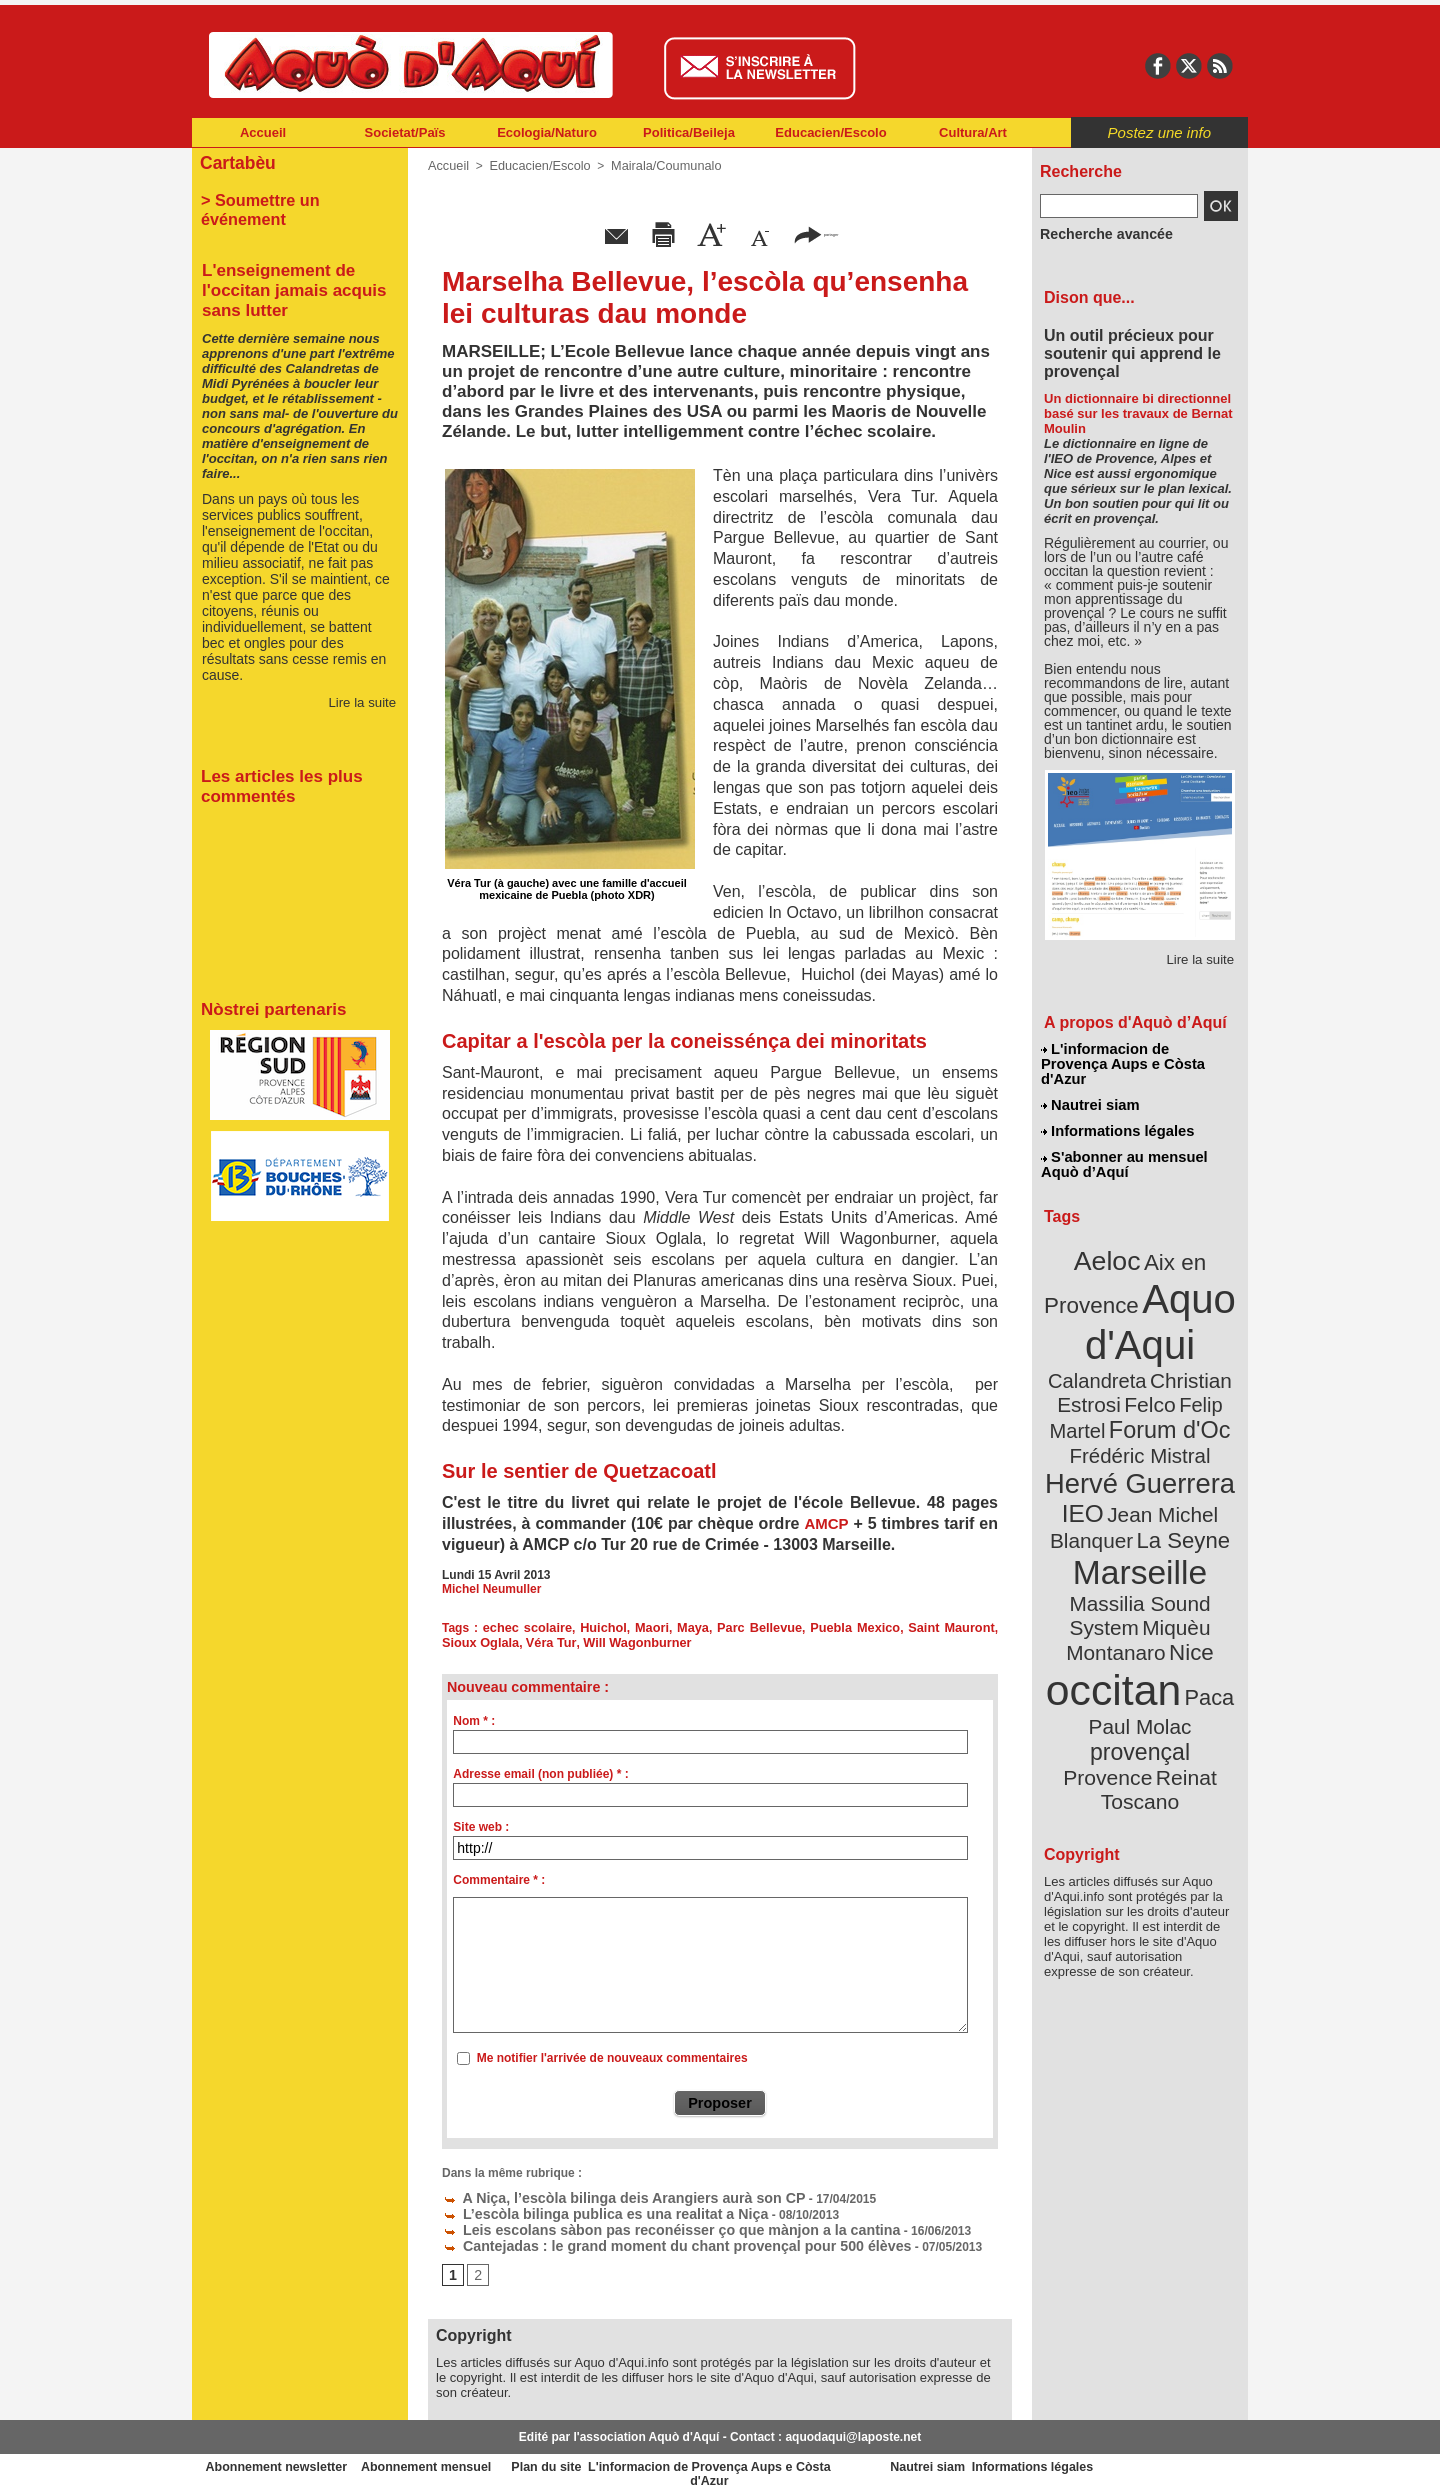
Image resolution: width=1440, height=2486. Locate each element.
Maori (639, 1626)
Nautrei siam (1091, 1086)
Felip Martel (1110, 1357)
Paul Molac (1096, 1594)
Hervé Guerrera (1140, 1404)
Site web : (481, 1824)
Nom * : (474, 1718)
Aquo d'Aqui (1135, 1284)
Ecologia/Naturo (547, 132)
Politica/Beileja (689, 132)
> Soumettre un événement (290, 196)
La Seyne (1176, 1452)
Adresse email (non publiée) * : (540, 1771)
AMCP (826, 1522)
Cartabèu (234, 161)
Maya (677, 1626)
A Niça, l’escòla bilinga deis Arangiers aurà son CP (596, 2193)
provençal (1185, 1593)
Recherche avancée (1096, 233)
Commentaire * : (499, 1877)
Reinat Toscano (1156, 1625)
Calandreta (1188, 1310)
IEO (1091, 1429)
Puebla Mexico (828, 1626)
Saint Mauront (917, 1626)
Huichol (594, 1626)
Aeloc (1112, 1232)
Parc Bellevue (739, 1626)
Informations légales (1117, 1110)
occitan (1117, 1560)
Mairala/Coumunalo (655, 165)
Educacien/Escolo (830, 132)
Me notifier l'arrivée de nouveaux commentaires (612, 2055)
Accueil (263, 132)
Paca (1199, 1566)
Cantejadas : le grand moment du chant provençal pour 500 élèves (641, 2235)
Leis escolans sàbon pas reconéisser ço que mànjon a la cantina (636, 2221)
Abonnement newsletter (280, 2456)
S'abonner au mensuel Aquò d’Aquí (1123, 1141)
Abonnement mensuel (456, 2456)
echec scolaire (522, 1626)
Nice (1184, 1528)
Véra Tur (508, 1640)
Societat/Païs (405, 132)
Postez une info (1159, 132)
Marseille (1106, 1480)
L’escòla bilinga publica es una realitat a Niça (581, 2207)
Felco (1205, 1334)
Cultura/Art (973, 132)
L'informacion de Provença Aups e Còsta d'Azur (1138, 1055)
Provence (1112, 1615)
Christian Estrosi (1116, 1334)
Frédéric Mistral (1161, 1380)
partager (816, 232)
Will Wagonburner (590, 1640)
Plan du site (632, 2456)
